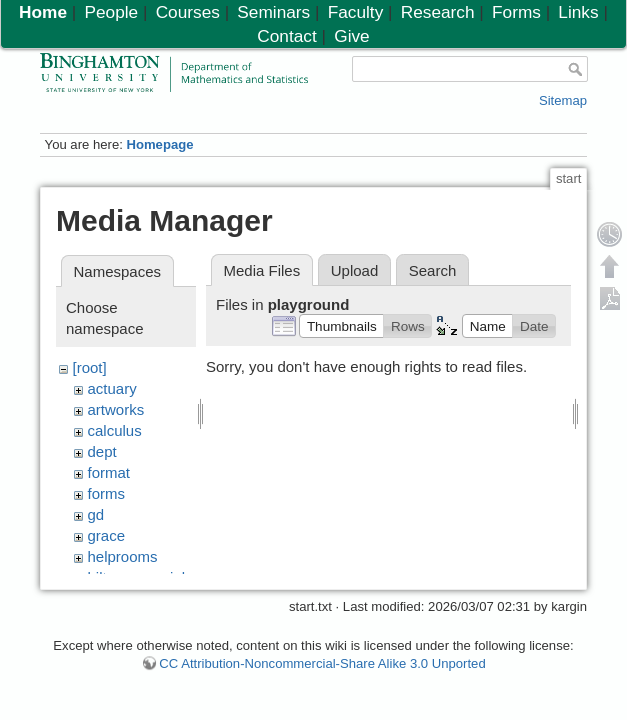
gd (96, 514)
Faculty (356, 12)
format (109, 472)
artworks (116, 409)
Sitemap (563, 100)
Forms (516, 12)
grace (107, 535)
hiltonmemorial (137, 577)
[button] (341, 326)
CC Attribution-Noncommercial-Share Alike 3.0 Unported (322, 673)
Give (351, 36)
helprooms (123, 556)
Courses (188, 12)
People (111, 12)
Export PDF (610, 298)
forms (107, 493)
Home (43, 12)
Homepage (159, 144)
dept (102, 451)
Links (578, 12)
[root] (90, 367)
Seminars (273, 12)
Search (433, 270)
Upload (355, 270)
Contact (286, 36)
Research (438, 12)
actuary (112, 388)
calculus (115, 430)
